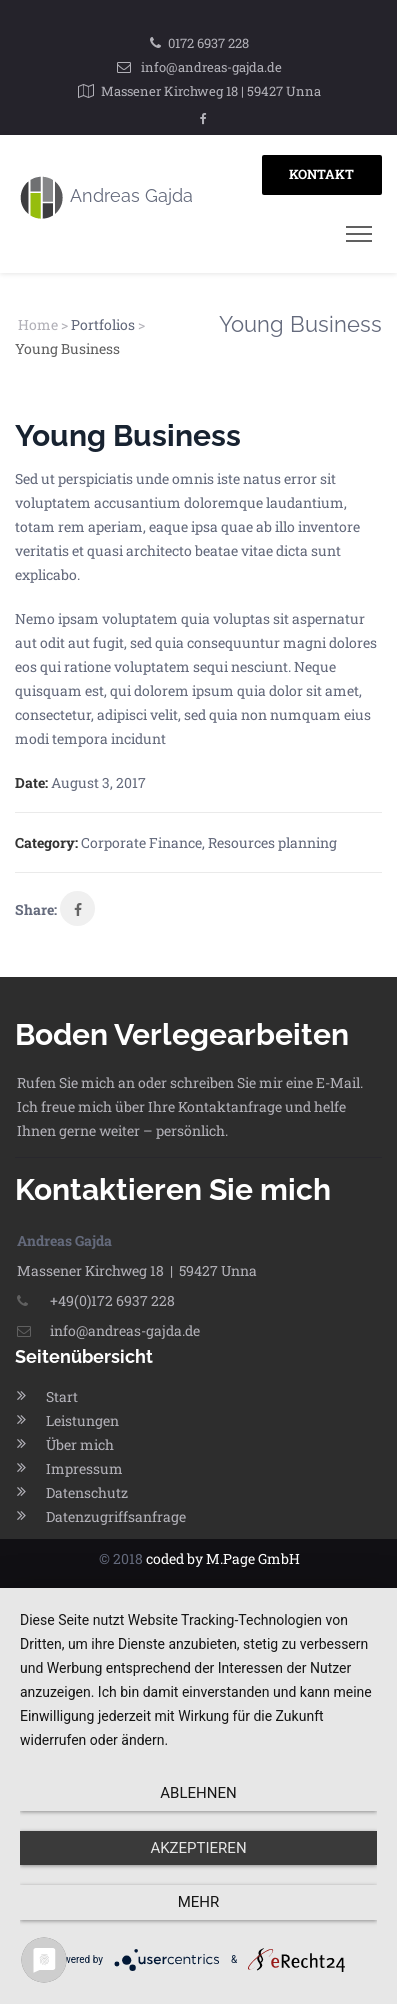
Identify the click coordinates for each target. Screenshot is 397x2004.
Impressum (84, 1468)
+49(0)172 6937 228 (96, 1300)
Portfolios (103, 324)
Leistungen (82, 1420)
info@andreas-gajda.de (211, 67)
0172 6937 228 (208, 43)
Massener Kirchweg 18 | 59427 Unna (211, 91)
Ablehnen (198, 1793)
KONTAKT (321, 174)
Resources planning (272, 842)
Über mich (80, 1444)
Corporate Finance (141, 842)
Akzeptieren (198, 1848)
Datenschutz (87, 1492)
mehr (199, 1902)
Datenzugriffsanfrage (116, 1516)
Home (38, 324)
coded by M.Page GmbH (223, 1558)
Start (62, 1396)
